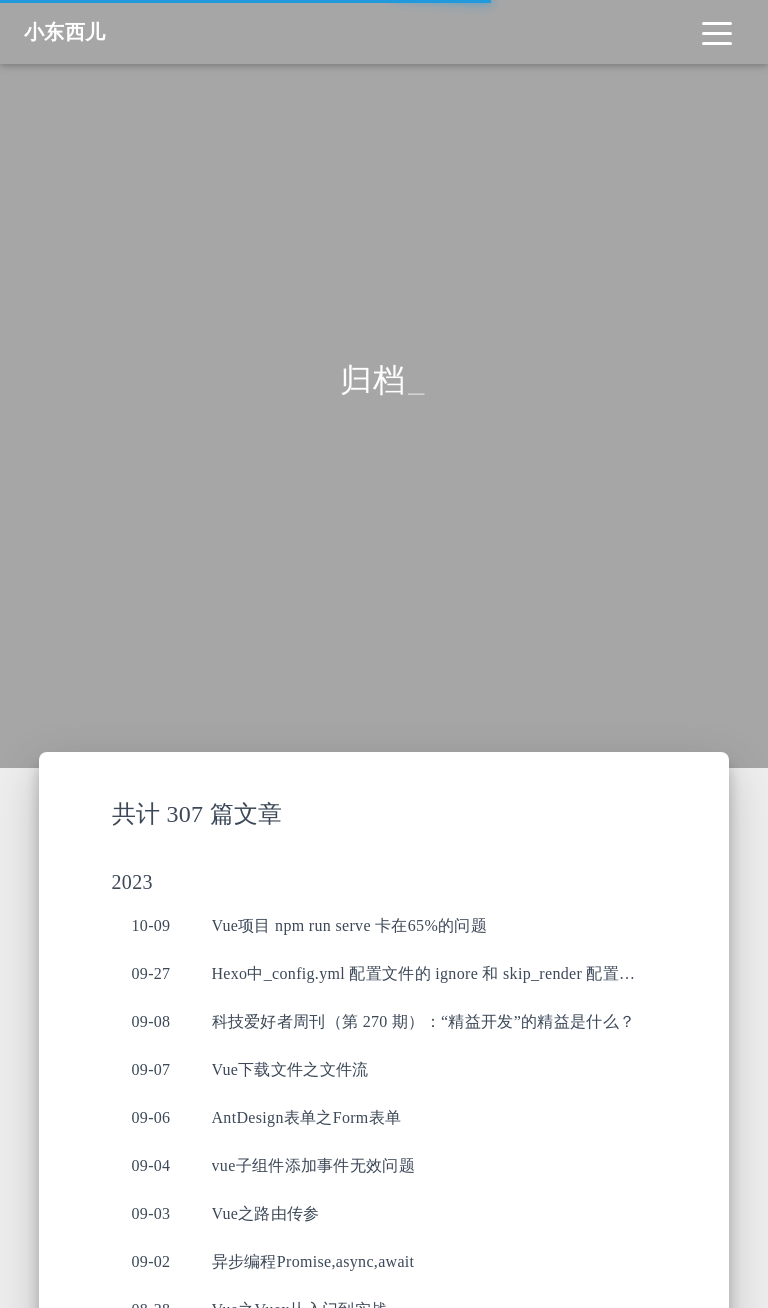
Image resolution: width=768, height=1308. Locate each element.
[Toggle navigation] (717, 32)
